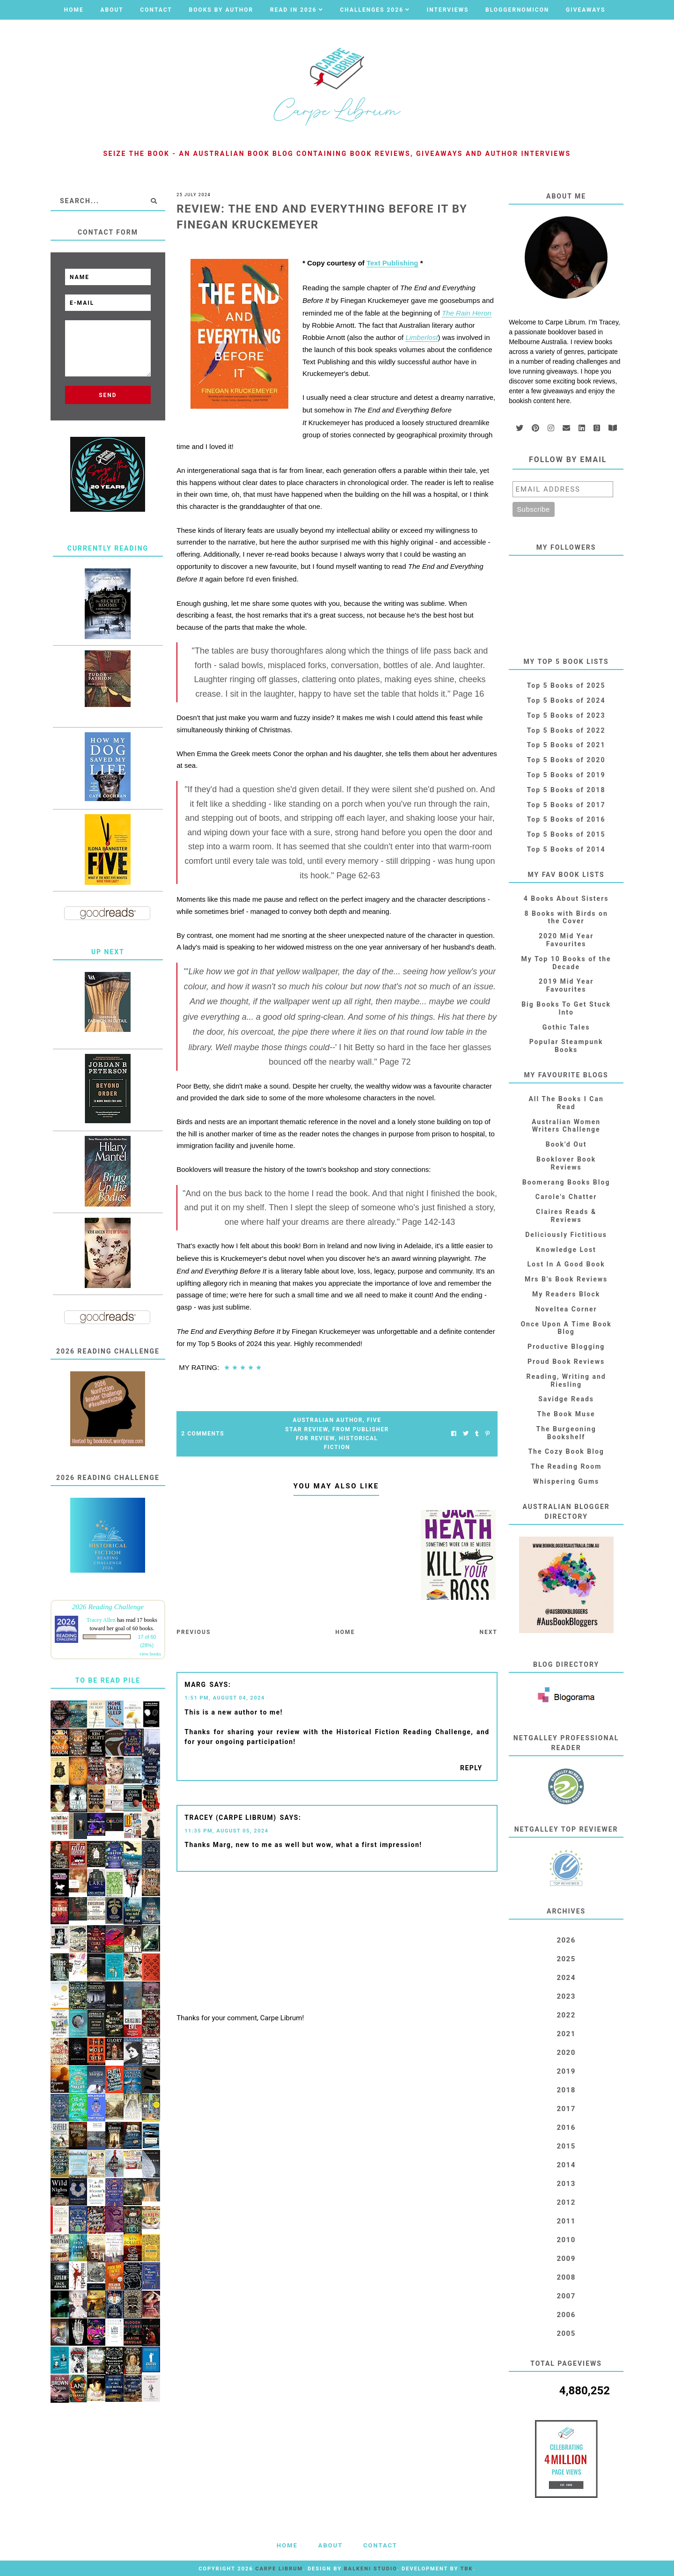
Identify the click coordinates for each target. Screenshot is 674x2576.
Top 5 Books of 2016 (566, 819)
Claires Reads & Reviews (566, 1215)
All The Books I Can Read (565, 1103)
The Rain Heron (466, 313)
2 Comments (202, 1433)
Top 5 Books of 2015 (566, 834)
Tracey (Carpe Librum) (230, 1817)
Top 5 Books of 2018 (566, 790)
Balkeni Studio (370, 2569)
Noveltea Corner (566, 1309)
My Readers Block (566, 1294)
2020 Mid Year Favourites (566, 940)
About (111, 10)
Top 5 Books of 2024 (566, 700)
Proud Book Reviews (566, 1361)
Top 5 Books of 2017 (566, 805)
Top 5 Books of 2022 (566, 730)
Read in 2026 (293, 10)
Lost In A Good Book (566, 1264)
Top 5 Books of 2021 (566, 745)
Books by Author (221, 10)
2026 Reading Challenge (108, 1607)
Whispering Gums (566, 1481)
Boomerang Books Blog (566, 1182)
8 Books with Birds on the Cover (566, 917)
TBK (467, 2569)
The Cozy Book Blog (566, 1451)
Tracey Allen (101, 1620)
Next (488, 1632)
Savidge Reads (566, 1399)
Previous (193, 1632)
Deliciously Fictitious (566, 1234)
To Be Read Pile (107, 1680)
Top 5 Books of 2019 (566, 775)
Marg (195, 1684)
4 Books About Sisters (566, 898)
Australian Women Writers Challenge (566, 1125)
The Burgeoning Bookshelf (566, 1433)
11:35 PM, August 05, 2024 (226, 1831)
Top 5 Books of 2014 (566, 849)
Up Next (108, 952)
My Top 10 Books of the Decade (566, 963)
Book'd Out (566, 1144)
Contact (156, 10)
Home (74, 10)
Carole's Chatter (566, 1196)
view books (150, 1653)
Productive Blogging (566, 1346)
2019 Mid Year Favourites (566, 985)
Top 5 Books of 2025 (566, 685)
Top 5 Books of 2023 (566, 715)
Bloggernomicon (517, 10)
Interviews (448, 10)
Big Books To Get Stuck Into (566, 1008)
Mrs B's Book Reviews (566, 1279)
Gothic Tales (566, 1027)
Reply (471, 1768)
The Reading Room (566, 1466)
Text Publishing (392, 263)
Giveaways (585, 10)
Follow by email (568, 459)
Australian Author (328, 1420)
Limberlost (421, 337)
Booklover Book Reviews (566, 1163)
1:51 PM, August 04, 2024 (224, 1698)
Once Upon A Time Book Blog (565, 1328)
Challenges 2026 (371, 10)
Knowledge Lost (566, 1249)
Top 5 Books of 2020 (566, 760)
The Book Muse (566, 1414)
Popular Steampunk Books (566, 1045)
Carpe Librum (279, 2569)
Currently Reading (107, 548)
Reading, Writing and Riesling (566, 1380)
